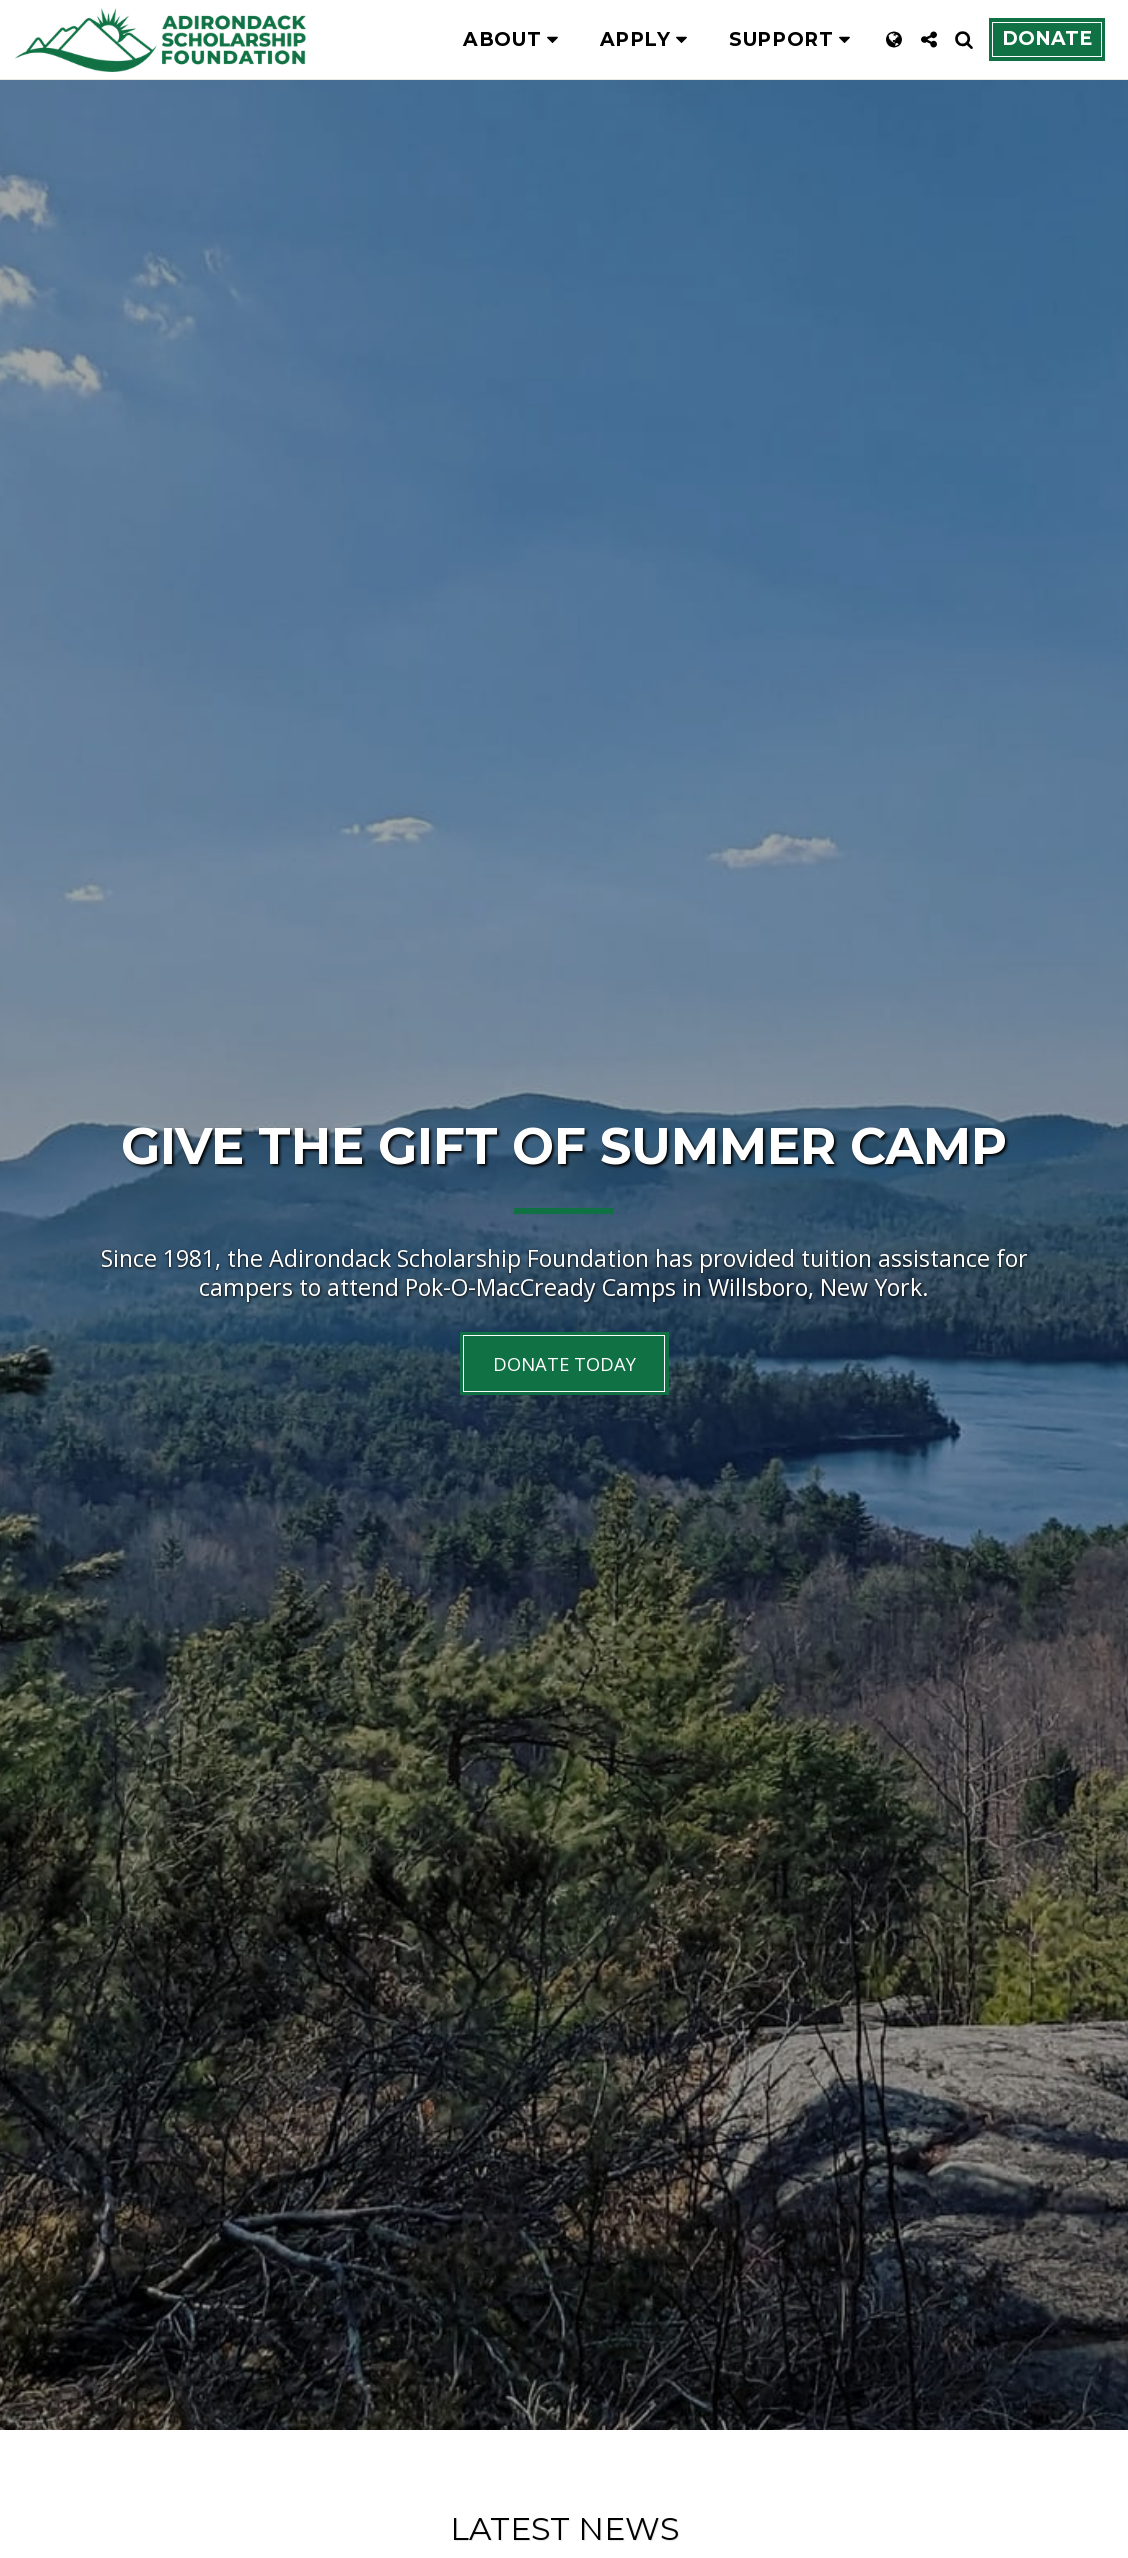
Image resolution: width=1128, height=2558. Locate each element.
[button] (514, 40)
